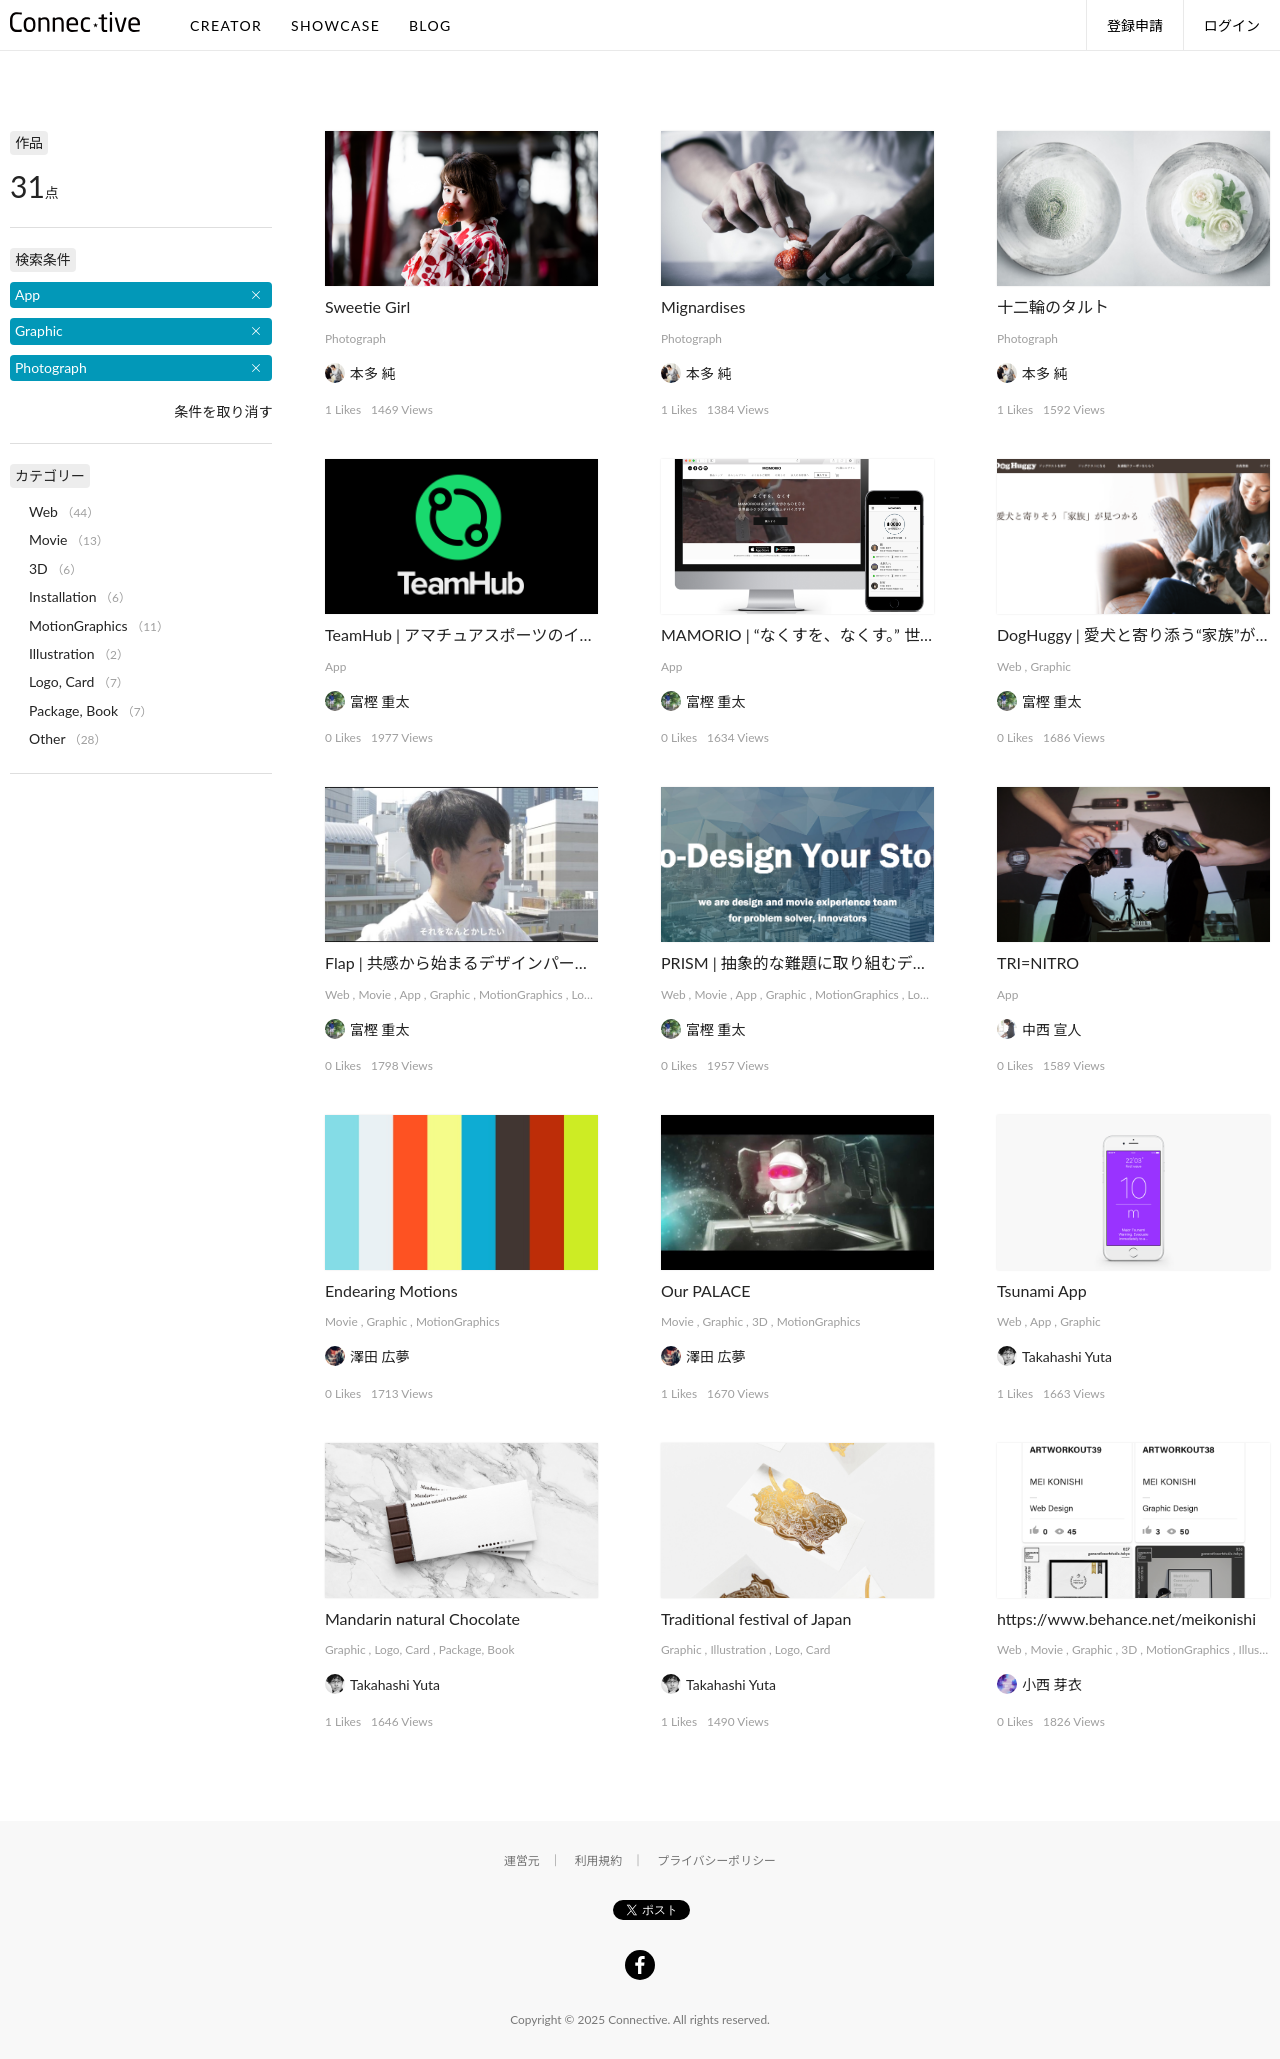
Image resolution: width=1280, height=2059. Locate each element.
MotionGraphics (521, 994)
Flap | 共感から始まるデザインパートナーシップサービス (529, 962)
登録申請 (1135, 25)
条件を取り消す (223, 411)
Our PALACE (706, 1290)
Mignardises (703, 306)
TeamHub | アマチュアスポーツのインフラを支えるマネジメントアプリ (579, 634)
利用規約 (599, 1860)
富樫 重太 (380, 701)
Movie (374, 994)
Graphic (1050, 666)
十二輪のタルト (1053, 306)
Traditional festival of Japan (756, 1618)
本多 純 (373, 373)
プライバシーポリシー (716, 1860)
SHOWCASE (335, 25)
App (335, 666)
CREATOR (226, 25)
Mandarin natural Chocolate (422, 1618)
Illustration (738, 1649)
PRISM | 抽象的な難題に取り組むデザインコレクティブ (858, 962)
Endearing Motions (391, 1290)
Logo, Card (402, 1649)
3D (760, 1321)
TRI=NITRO (1038, 962)
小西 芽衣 (1052, 1684)
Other (47, 738)
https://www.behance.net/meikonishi (1126, 1618)
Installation (63, 596)
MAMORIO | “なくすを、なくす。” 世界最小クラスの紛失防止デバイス (910, 634)
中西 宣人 (1052, 1029)
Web (1009, 666)
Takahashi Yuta (1067, 1356)
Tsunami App (1042, 1290)
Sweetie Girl (367, 306)
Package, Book (477, 1649)
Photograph (355, 338)
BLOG (430, 25)
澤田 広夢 (380, 1356)
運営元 (522, 1860)
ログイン (1232, 25)
